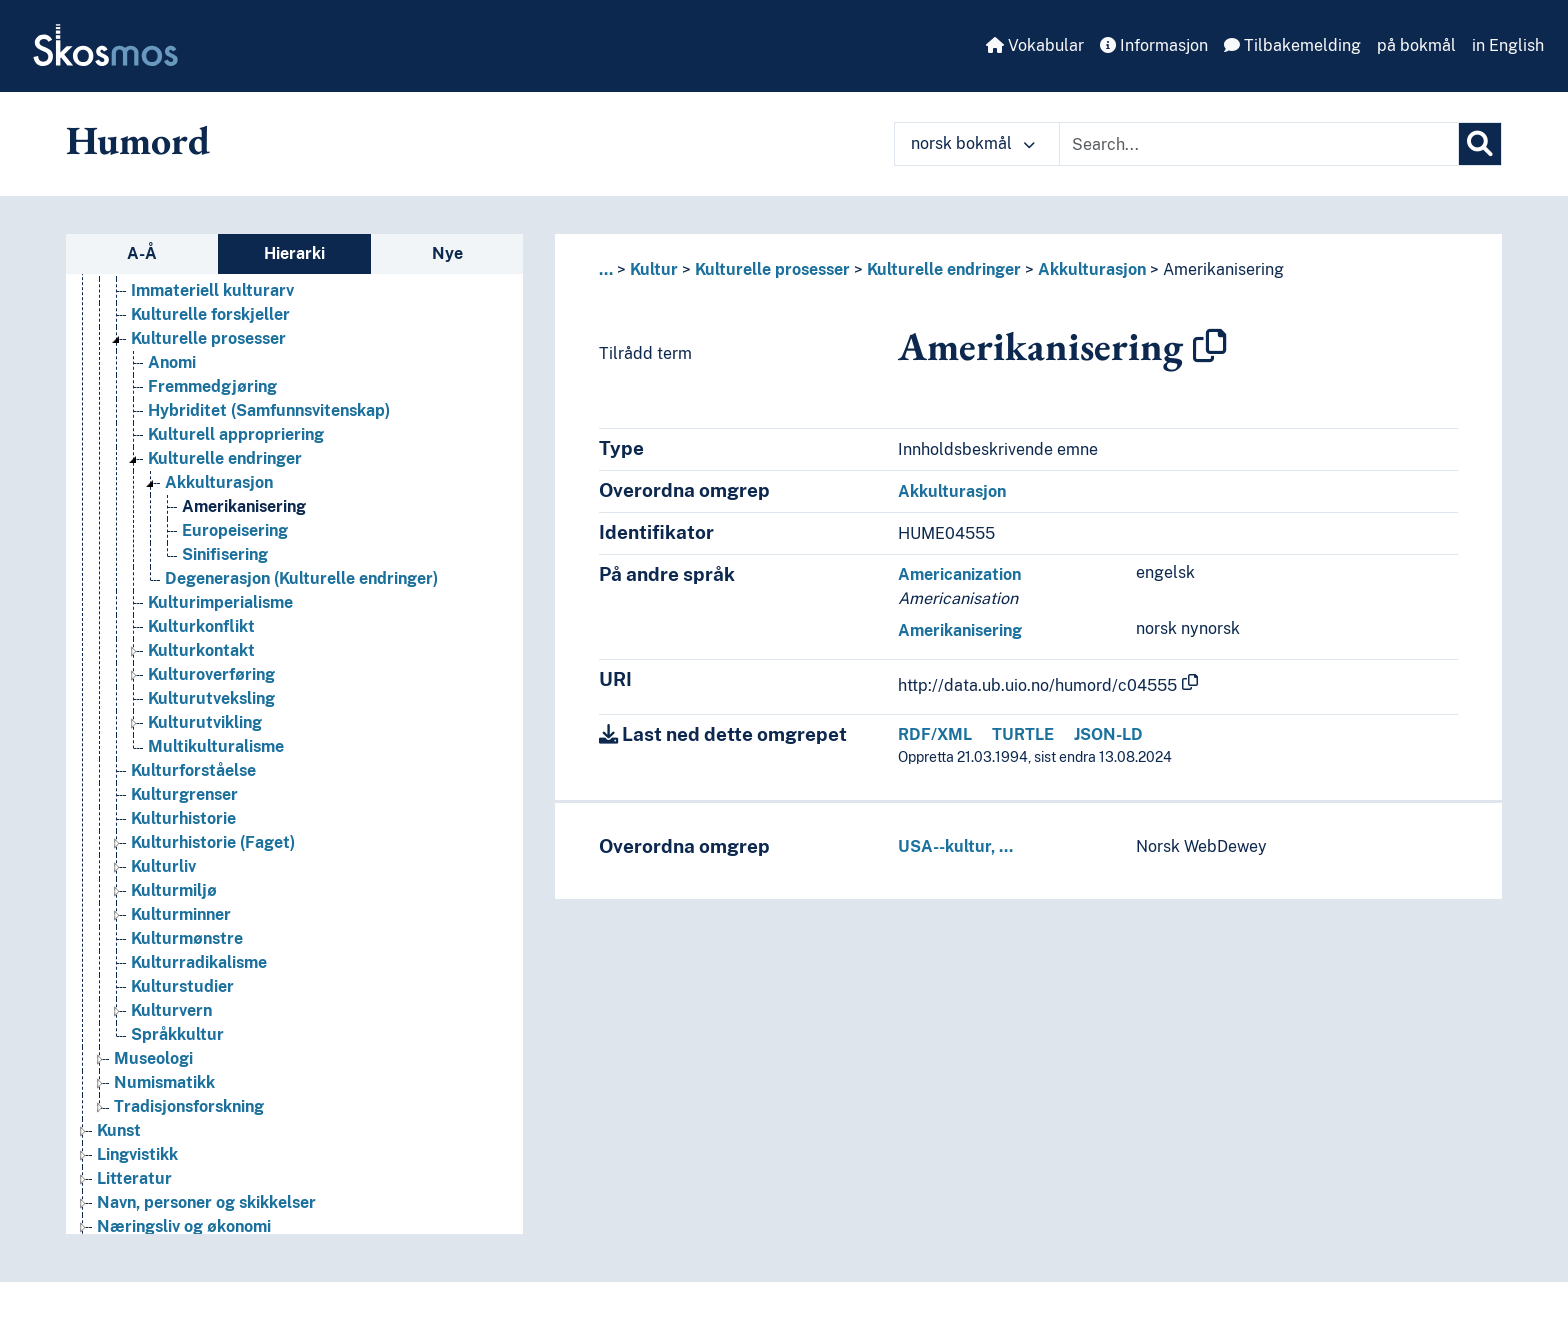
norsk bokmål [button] (973, 143)
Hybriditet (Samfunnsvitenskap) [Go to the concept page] (269, 410)
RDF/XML (935, 734)
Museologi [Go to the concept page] (153, 1058)
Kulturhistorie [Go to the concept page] (183, 818)
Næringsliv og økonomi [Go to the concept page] (184, 1226)
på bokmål (1416, 45)
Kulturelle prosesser (772, 269)
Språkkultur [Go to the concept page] (177, 1034)
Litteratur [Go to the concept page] (134, 1178)
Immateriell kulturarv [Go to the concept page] (212, 290)
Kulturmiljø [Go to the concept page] (174, 890)
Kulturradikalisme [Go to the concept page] (199, 962)
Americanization (959, 574)
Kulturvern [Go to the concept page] (171, 1010)
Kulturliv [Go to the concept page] (163, 866)
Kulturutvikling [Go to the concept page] (205, 722)
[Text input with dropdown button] (1259, 144)
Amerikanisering (1223, 269)
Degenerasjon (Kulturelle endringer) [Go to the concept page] (301, 578)
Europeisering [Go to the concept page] (235, 530)
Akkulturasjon (1092, 269)
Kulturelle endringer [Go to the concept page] (225, 458)
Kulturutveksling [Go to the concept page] (211, 698)
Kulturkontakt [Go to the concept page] (201, 650)
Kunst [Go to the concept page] (119, 1130)
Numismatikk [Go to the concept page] (164, 1082)
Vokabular (1035, 45)
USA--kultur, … (955, 846)
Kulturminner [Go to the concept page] (181, 914)
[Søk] (1480, 144)
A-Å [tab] (142, 253)
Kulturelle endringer (944, 269)
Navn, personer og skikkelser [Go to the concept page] (206, 1202)
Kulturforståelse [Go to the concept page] (193, 770)
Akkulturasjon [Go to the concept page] (219, 482)
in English (1508, 45)
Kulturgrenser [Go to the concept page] (184, 794)
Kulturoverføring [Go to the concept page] (211, 674)
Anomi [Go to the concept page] (172, 362)
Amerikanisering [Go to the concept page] (244, 506)
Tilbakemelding (1292, 45)
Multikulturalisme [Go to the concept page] (216, 746)
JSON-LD (1108, 734)
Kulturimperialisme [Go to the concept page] (220, 602)
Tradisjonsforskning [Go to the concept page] (189, 1106)
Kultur (654, 269)
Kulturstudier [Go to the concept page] (182, 986)
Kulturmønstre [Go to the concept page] (187, 938)
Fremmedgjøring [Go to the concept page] (212, 386)
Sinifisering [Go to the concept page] (225, 554)
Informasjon (1154, 45)
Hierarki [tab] (294, 253)
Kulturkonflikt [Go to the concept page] (201, 626)
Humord (138, 140)
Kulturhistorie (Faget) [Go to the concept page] (213, 842)
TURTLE (1023, 734)
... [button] (606, 269)
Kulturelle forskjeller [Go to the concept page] (210, 314)
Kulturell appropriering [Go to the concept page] (236, 434)
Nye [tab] (447, 253)
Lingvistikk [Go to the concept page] (137, 1154)
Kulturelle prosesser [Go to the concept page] (208, 338)
